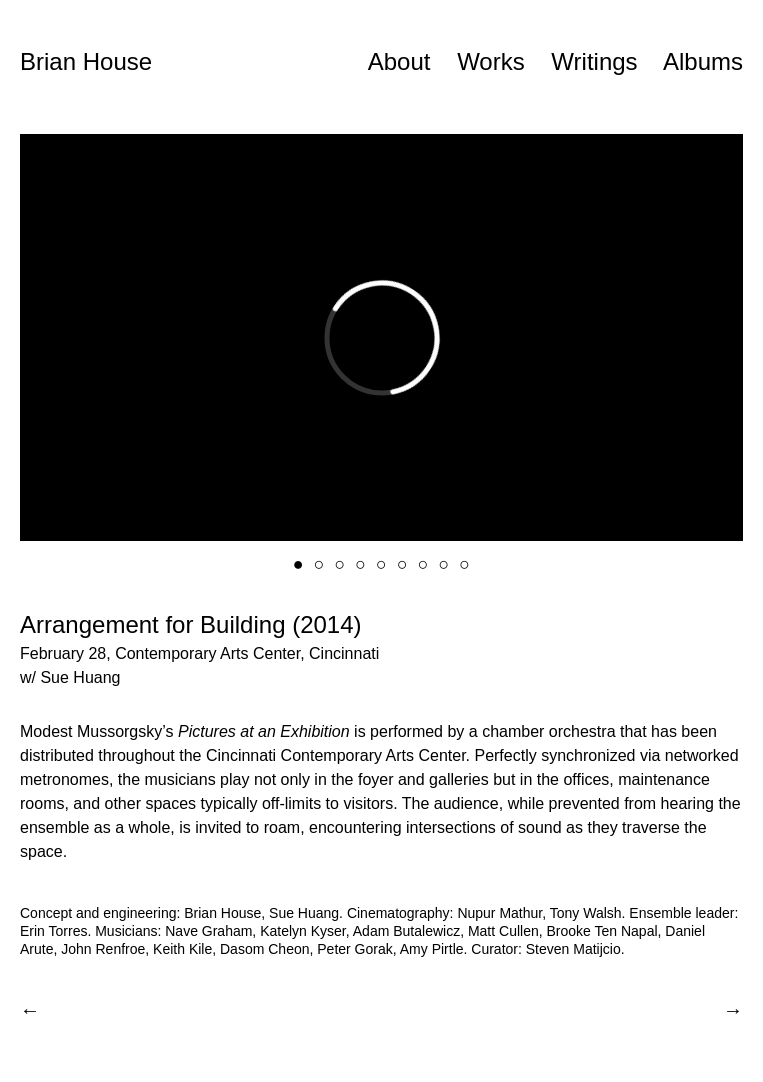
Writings (594, 61)
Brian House (86, 61)
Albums (703, 61)
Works (491, 61)
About (399, 61)
